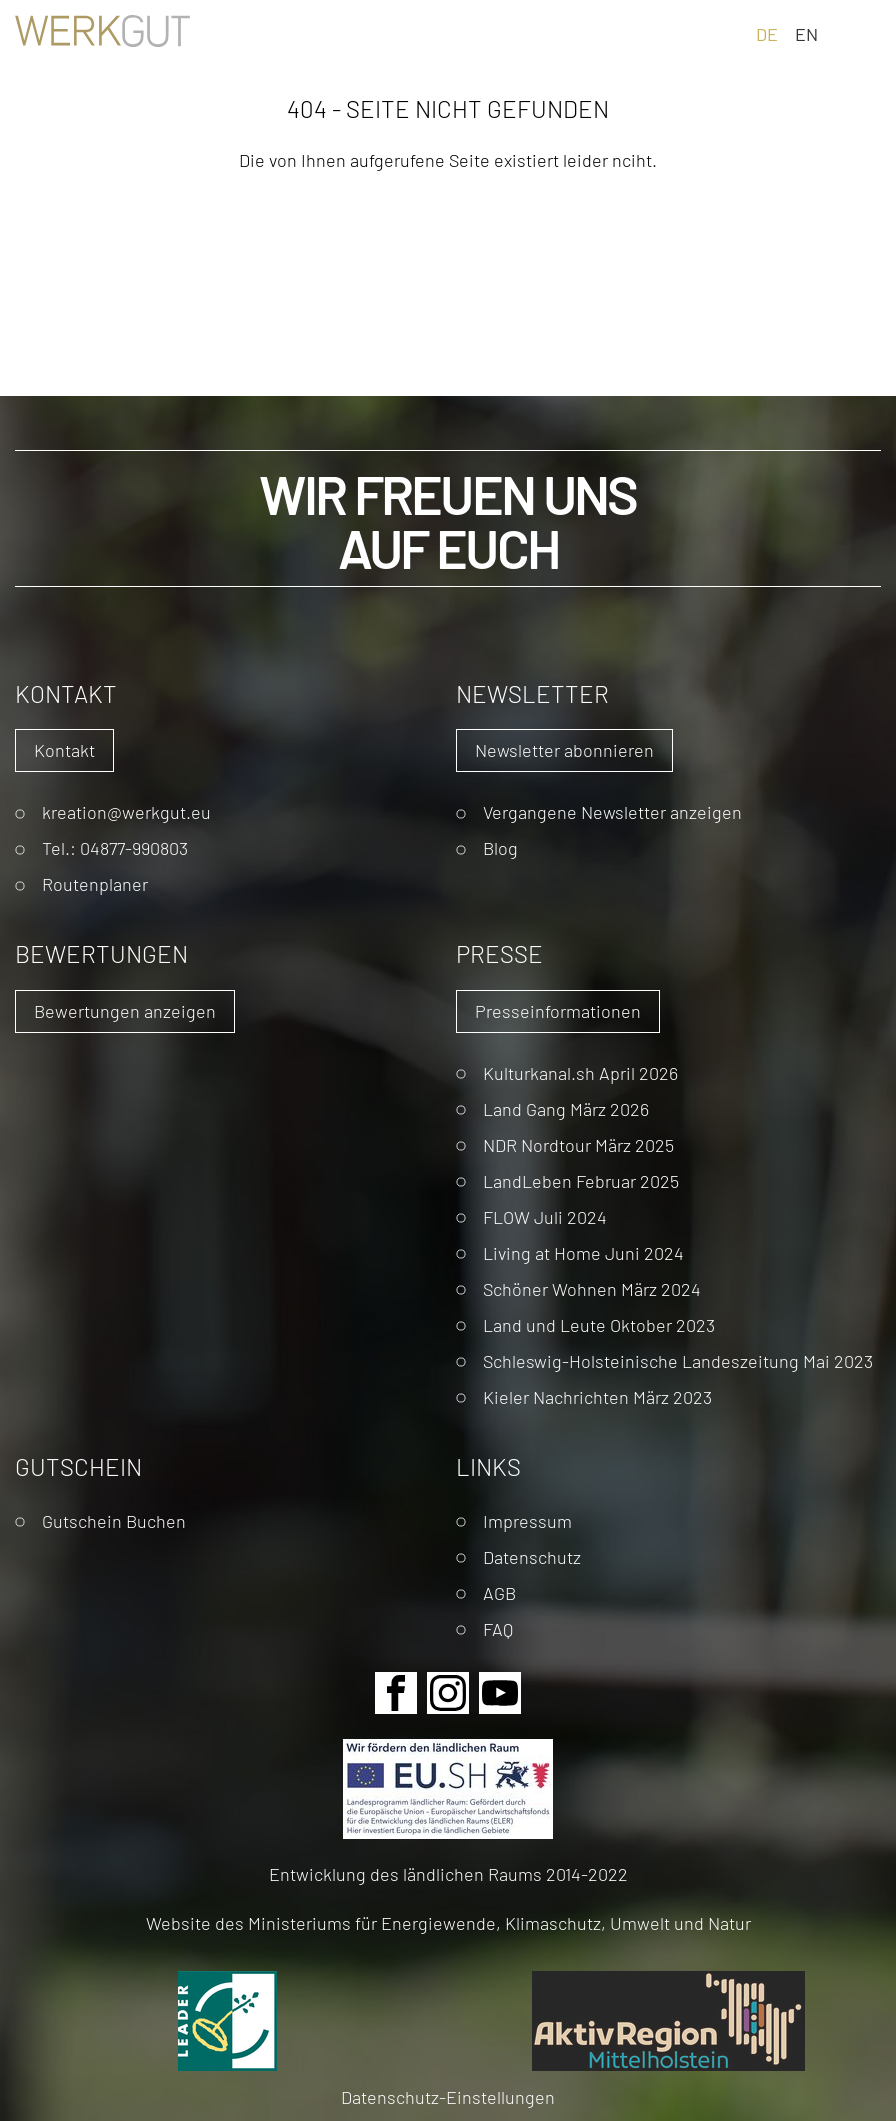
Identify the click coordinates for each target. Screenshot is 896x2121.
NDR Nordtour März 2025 (578, 1144)
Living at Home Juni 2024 (583, 1252)
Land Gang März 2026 (566, 1108)
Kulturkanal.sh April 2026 (580, 1072)
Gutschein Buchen (114, 1520)
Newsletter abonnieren (564, 749)
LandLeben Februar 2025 (581, 1180)
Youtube (500, 1693)
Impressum (527, 1520)
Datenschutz (532, 1556)
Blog (500, 847)
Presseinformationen (558, 1010)
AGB (499, 1592)
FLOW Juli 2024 (545, 1216)
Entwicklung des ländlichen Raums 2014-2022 (448, 1873)
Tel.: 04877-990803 (115, 847)
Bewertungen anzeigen (125, 1010)
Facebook (396, 1693)
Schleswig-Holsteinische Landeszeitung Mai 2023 (678, 1360)
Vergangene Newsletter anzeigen (612, 811)
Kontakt (64, 749)
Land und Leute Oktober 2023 (599, 1324)
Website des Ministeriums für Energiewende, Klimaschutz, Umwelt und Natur (448, 1922)
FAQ (498, 1628)
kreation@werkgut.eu (126, 811)
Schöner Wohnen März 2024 (592, 1288)
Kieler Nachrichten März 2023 (597, 1396)
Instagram (448, 1693)
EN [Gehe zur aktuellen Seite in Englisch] (806, 33)
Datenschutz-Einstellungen (448, 2096)
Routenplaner (95, 883)
